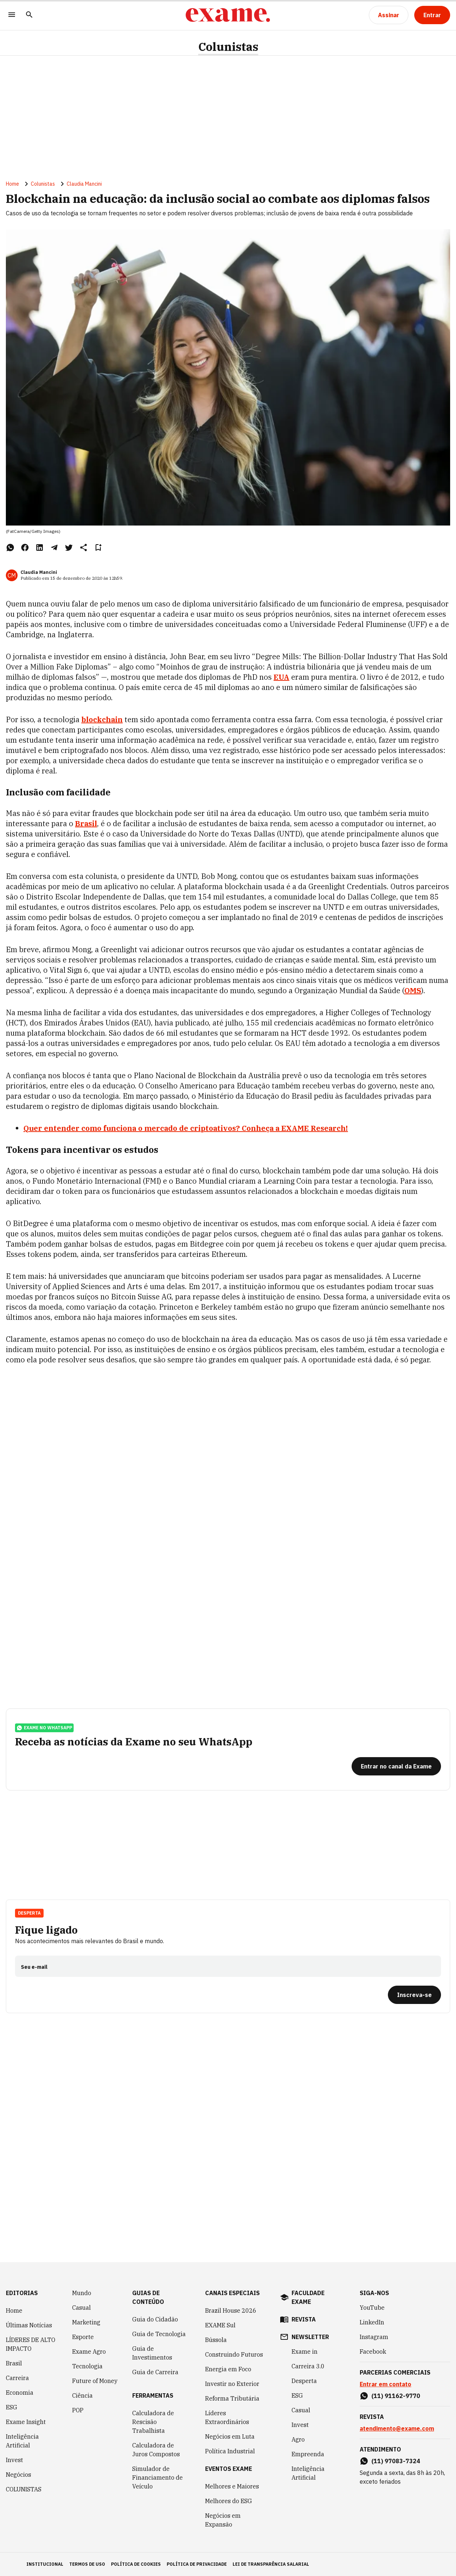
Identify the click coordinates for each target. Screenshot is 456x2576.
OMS (412, 990)
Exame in (305, 2351)
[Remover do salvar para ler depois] (98, 547)
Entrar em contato (385, 2384)
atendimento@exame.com (397, 2428)
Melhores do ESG (228, 2501)
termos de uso (87, 2564)
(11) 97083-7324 (395, 2461)
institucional (44, 2564)
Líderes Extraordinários (227, 2417)
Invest (14, 2460)
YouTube (372, 2307)
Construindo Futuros (234, 2354)
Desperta (29, 1913)
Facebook (373, 2351)
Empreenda (308, 2454)
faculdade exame (308, 2297)
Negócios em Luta (230, 2436)
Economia (19, 2392)
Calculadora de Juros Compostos (156, 2450)
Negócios (18, 2474)
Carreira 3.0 (308, 2366)
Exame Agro (89, 2351)
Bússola (216, 2339)
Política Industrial (230, 2451)
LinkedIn (372, 2322)
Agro (298, 2439)
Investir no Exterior (232, 2383)
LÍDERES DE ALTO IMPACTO (30, 2344)
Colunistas (228, 46)
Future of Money (95, 2380)
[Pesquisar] (29, 15)
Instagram (374, 2337)
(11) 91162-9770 (395, 2395)
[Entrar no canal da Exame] (396, 1766)
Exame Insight (26, 2421)
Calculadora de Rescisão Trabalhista (153, 2421)
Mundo (81, 2293)
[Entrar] (432, 15)
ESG (11, 2407)
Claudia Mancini (84, 184)
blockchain (102, 719)
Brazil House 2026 (230, 2310)
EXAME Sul (220, 2325)
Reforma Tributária (232, 2398)
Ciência (82, 2395)
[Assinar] (388, 15)
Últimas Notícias (29, 2325)
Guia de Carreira (155, 2372)
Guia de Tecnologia (159, 2334)
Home (12, 184)
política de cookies (136, 2564)
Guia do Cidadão (155, 2319)
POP (78, 2410)
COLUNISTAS (23, 2489)
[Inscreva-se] (414, 1995)
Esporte (83, 2337)
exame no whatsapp (44, 1728)
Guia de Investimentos (152, 2353)
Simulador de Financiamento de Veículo (157, 2477)
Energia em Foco (228, 2369)
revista (304, 2319)
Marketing (86, 2322)
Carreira (17, 2378)
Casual (81, 2307)
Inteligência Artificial (22, 2441)
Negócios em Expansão (223, 2520)
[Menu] (12, 15)
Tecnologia (87, 2366)
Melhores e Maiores (232, 2486)
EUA (281, 677)
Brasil (86, 823)
